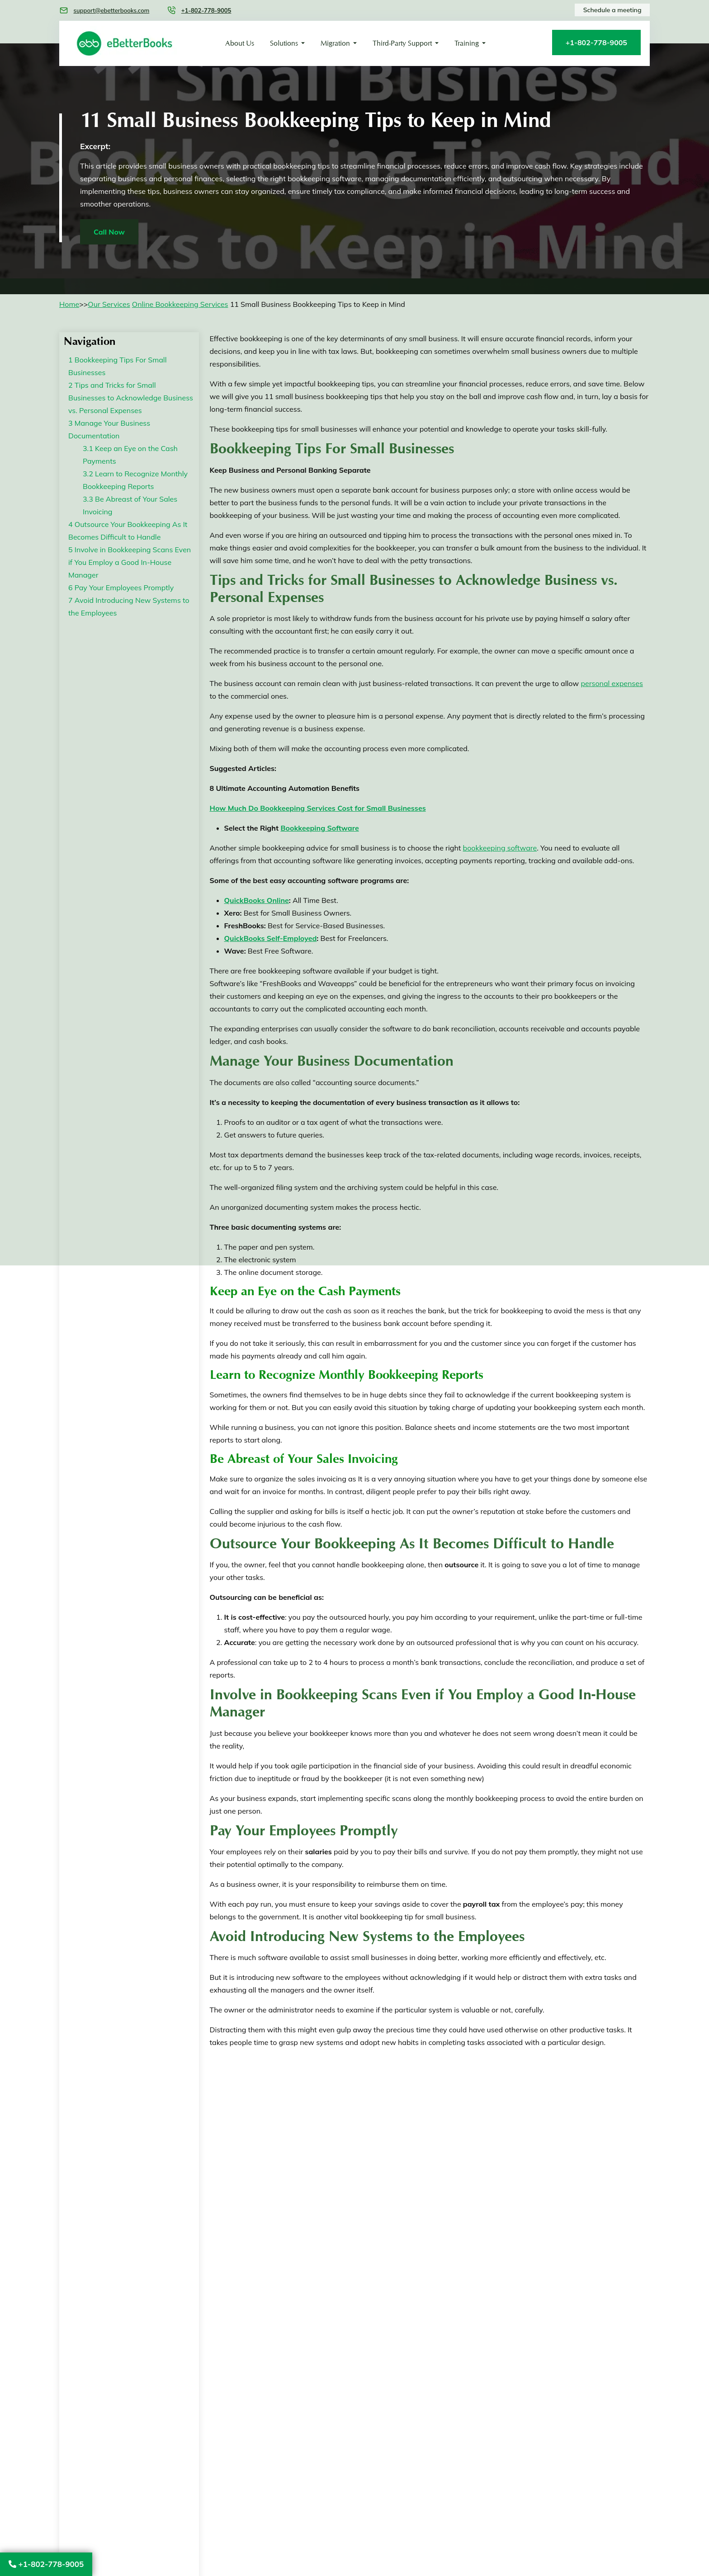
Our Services (109, 304)
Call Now (109, 231)
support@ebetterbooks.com (111, 10)
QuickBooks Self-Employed (270, 938)
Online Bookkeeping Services (180, 304)
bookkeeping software (500, 847)
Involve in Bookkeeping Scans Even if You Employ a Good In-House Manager (129, 562)
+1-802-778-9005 (46, 2564)
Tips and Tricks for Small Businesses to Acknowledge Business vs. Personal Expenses (130, 398)
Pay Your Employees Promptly (121, 587)
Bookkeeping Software (319, 827)
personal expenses (612, 683)
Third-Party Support (402, 43)
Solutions (284, 43)
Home (69, 304)
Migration (335, 43)
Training (466, 43)
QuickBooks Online (256, 900)
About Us (239, 43)
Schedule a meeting (612, 10)
